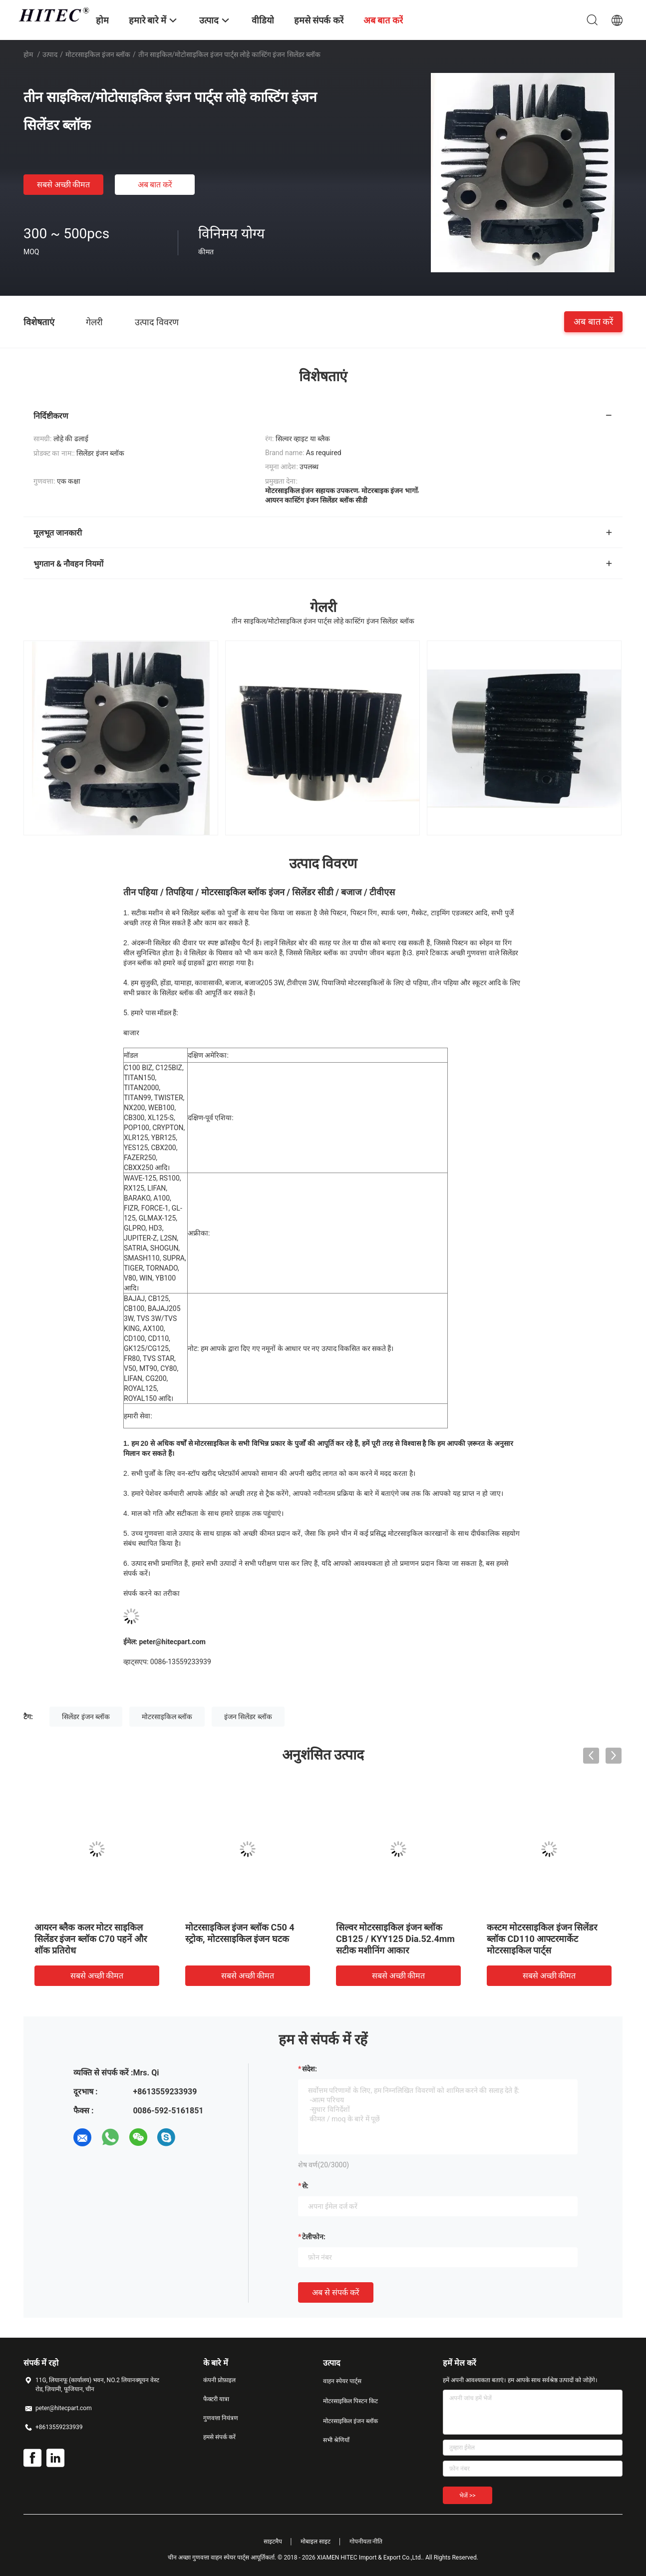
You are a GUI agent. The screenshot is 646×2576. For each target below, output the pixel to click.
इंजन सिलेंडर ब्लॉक (248, 1717)
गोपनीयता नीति (366, 2541)
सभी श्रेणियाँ (336, 2440)
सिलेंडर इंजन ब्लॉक (86, 1717)
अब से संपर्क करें (335, 2292)
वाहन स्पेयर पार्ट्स (342, 2381)
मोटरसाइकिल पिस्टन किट (350, 2401)
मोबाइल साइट (315, 2541)
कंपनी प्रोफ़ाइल (219, 2380)
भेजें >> (467, 2495)
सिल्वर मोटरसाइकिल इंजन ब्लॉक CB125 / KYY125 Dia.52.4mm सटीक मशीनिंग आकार (395, 1938)
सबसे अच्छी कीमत (63, 184)
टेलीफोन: (313, 2237)
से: (305, 2186)
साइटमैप (273, 2541)
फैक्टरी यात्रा (216, 2399)
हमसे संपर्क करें (219, 2437)
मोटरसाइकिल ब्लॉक (167, 1717)
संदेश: (309, 2069)
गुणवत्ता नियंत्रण (220, 2418)
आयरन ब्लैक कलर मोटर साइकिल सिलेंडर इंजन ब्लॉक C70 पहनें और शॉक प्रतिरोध (90, 1938)
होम (28, 54)
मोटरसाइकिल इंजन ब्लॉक (97, 54)
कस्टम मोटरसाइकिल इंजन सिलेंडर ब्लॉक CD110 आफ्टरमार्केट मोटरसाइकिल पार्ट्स (542, 1938)
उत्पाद (49, 54)
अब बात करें (155, 184)
